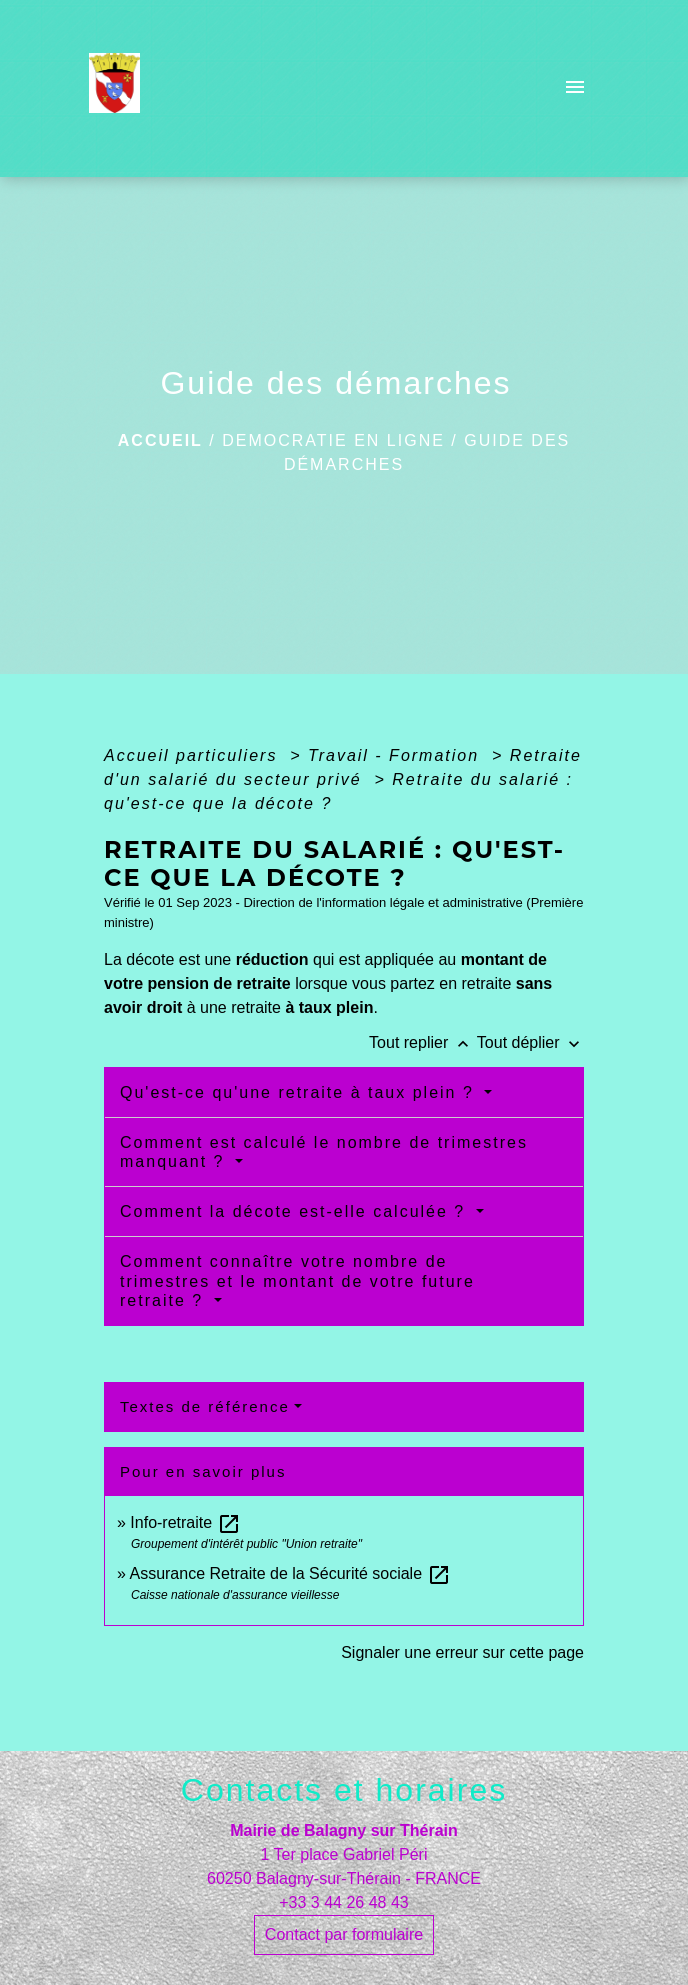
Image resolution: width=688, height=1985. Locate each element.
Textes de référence (205, 1406)
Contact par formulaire (344, 1934)
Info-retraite (185, 1522)
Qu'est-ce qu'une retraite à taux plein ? (300, 1092)
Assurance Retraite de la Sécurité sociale (289, 1573)
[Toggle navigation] (575, 89)
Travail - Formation (397, 755)
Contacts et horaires (344, 1790)
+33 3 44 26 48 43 (343, 1902)
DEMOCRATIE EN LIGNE (333, 440)
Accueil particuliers (194, 755)
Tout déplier (530, 1042)
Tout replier (423, 1042)
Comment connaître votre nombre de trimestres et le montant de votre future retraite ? (297, 1280)
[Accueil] (120, 89)
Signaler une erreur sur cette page (462, 1652)
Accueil (160, 440)
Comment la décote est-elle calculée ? (296, 1211)
